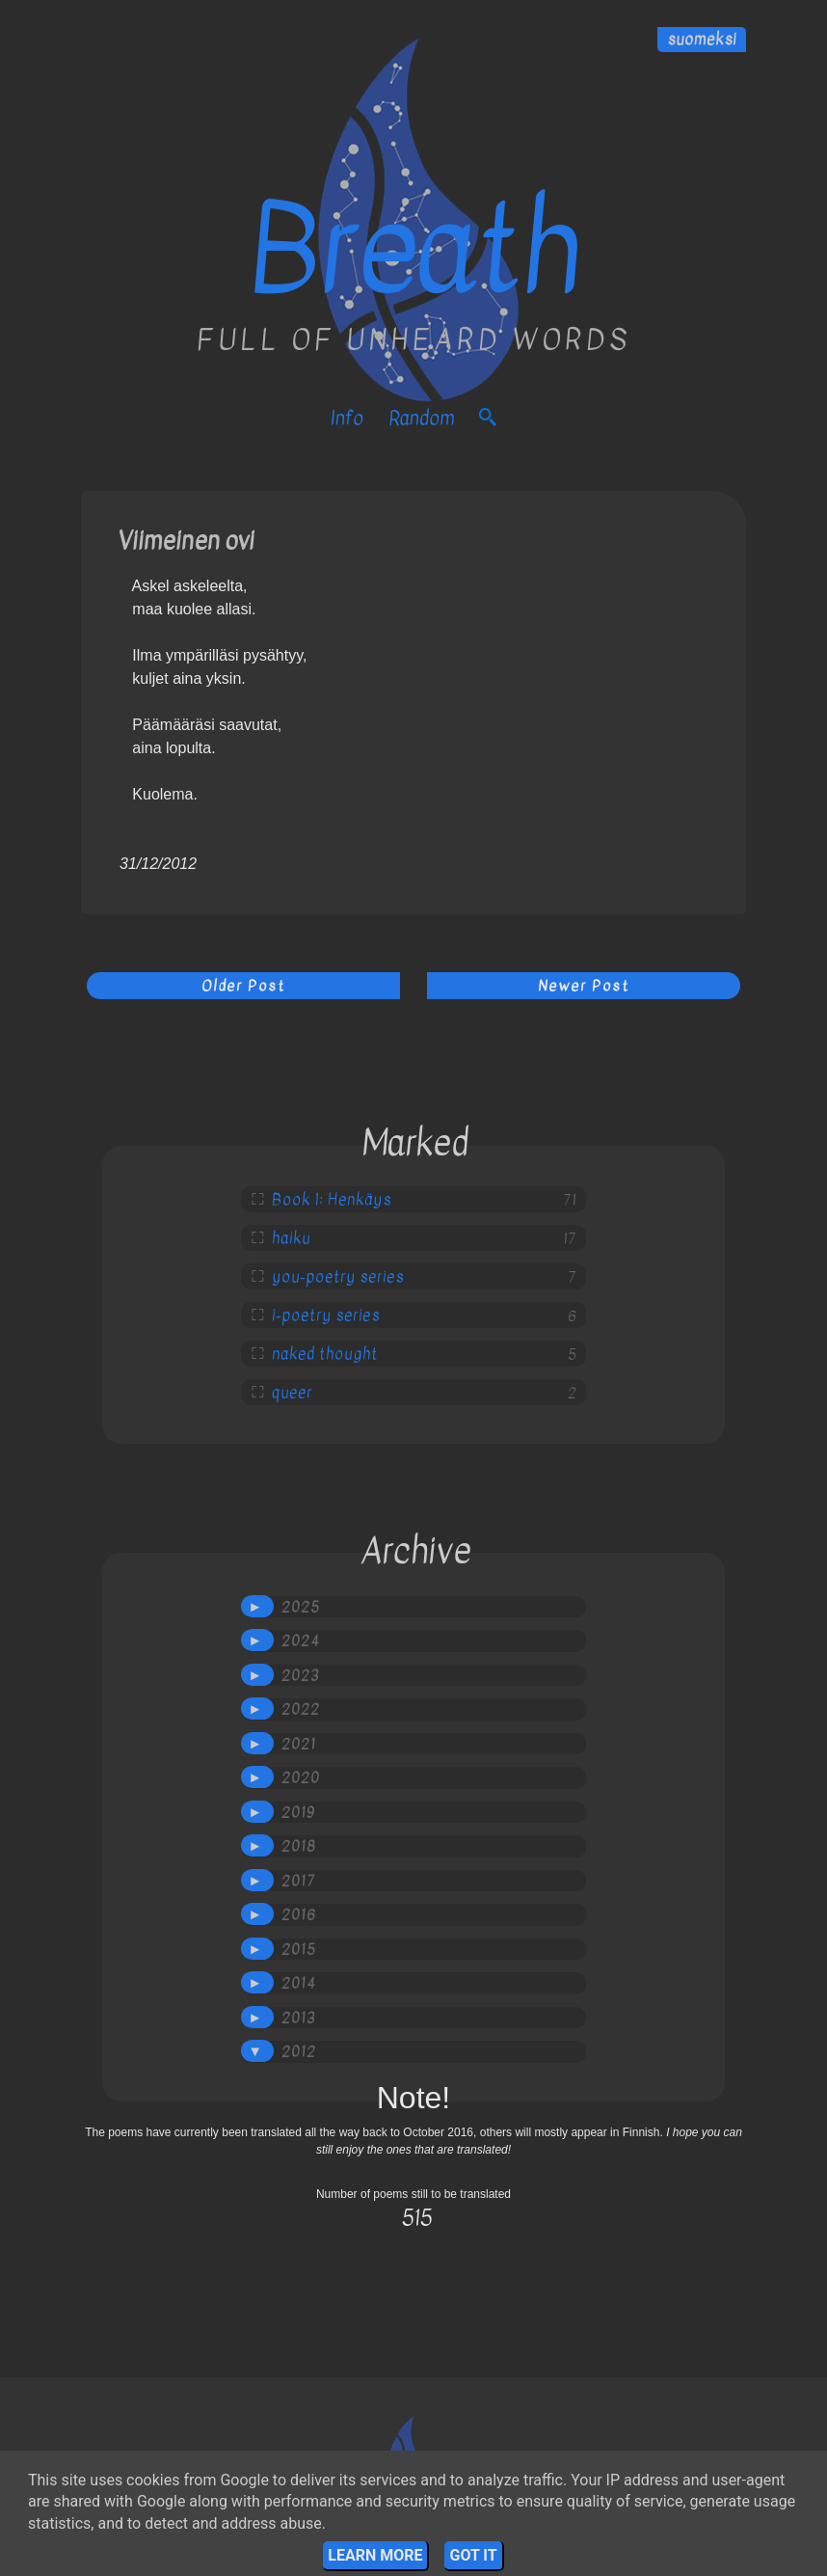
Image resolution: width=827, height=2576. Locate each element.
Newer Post (583, 985)
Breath (414, 250)
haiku (291, 1238)
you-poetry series (338, 1276)
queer (292, 1392)
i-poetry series (326, 1315)
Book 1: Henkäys (331, 1199)
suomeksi (701, 39)
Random (421, 418)
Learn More (375, 2555)
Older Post (243, 985)
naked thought (325, 1354)
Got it (472, 2555)
